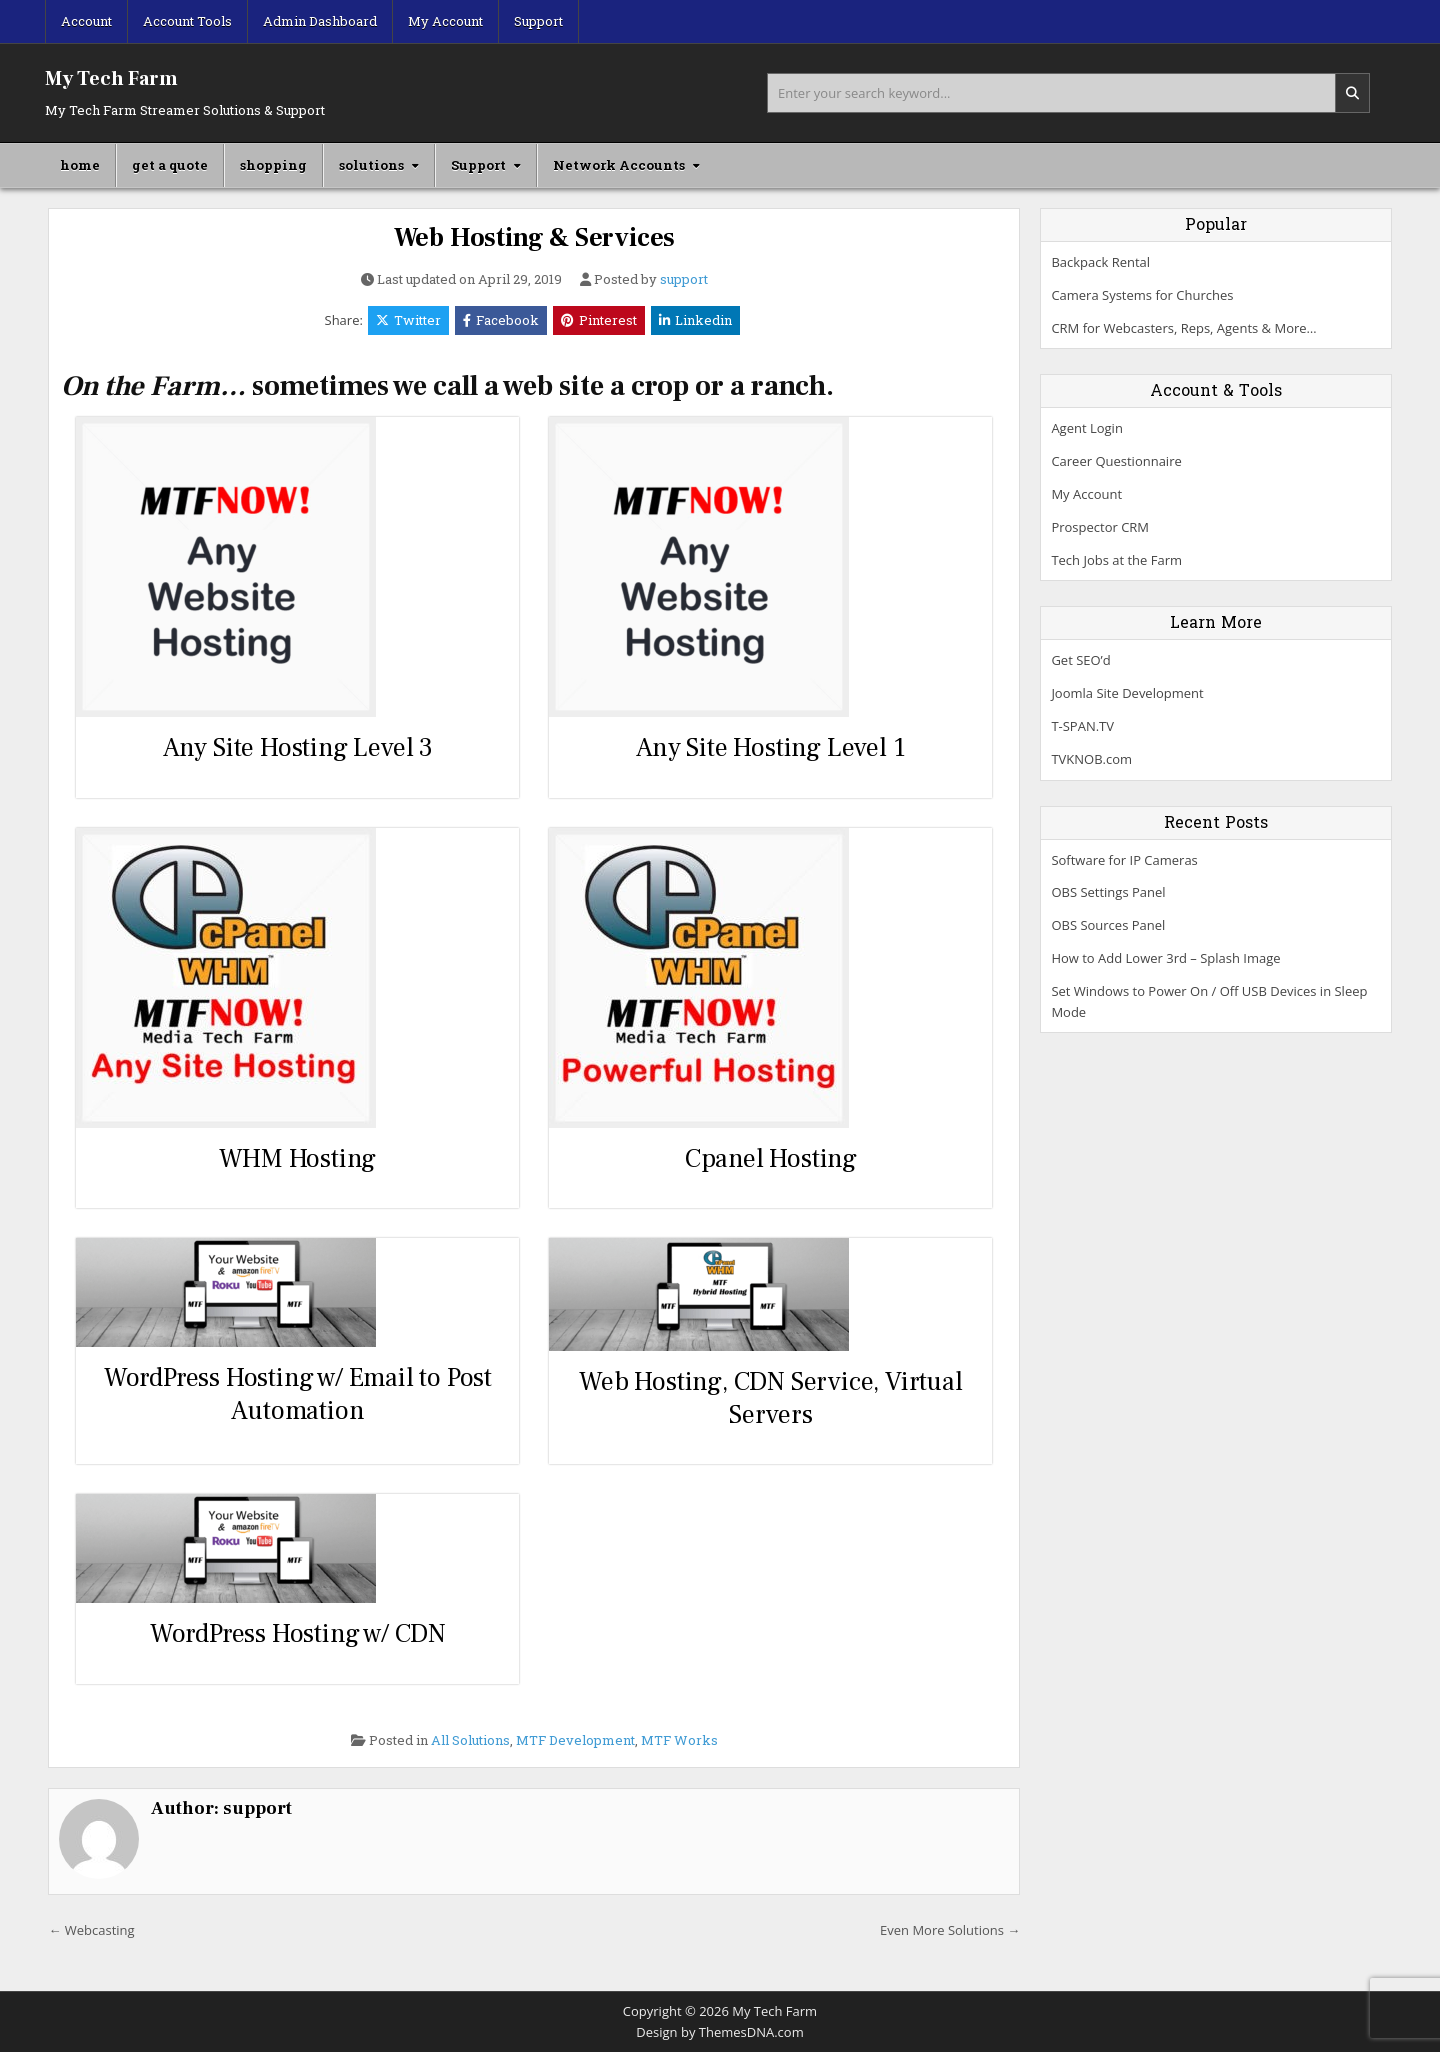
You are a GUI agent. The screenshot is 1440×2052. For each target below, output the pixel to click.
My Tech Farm (111, 79)
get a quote (170, 165)
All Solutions (470, 1740)
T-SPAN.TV (1082, 726)
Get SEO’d (1080, 660)
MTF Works (679, 1740)
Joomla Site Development (1127, 693)
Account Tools (187, 21)
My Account (445, 21)
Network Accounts (619, 165)
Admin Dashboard (320, 21)
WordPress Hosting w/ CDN (298, 1634)
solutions (371, 165)
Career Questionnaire (1116, 461)
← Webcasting (91, 1930)
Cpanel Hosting (771, 1159)
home (80, 165)
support (684, 279)
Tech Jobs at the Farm (1116, 560)
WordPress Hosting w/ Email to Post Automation (298, 1394)
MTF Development (575, 1740)
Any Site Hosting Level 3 (298, 748)
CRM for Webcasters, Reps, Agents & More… (1183, 328)
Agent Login (1086, 428)
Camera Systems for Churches (1142, 295)
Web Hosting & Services (535, 238)
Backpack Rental (1100, 262)
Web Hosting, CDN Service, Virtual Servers (770, 1398)
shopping (273, 165)
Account (86, 21)
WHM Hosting (297, 1159)
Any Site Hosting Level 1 (770, 748)
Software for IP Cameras (1124, 860)
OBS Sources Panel (1108, 925)
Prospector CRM (1100, 527)
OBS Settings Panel (1108, 892)
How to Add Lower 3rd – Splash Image (1165, 958)
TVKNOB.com (1091, 759)
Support (538, 21)
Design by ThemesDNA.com (719, 2032)
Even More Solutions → (950, 1930)
